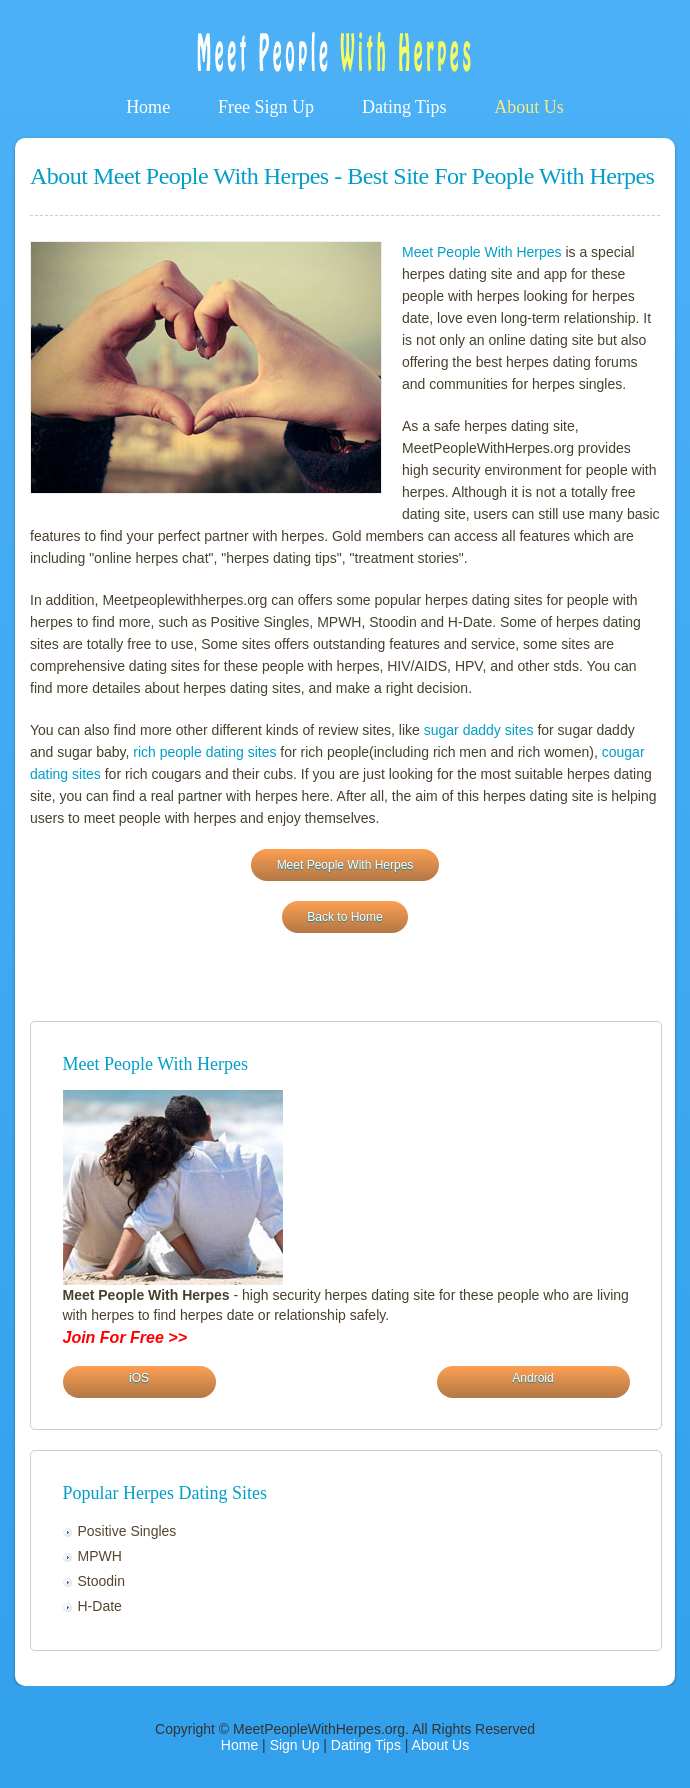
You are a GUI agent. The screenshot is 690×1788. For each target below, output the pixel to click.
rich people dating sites (204, 752)
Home (148, 107)
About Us (529, 107)
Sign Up (295, 1745)
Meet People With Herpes (482, 252)
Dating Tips (404, 107)
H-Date (100, 1606)
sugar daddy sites (479, 730)
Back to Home (344, 917)
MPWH (100, 1556)
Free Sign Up (266, 107)
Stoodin (101, 1581)
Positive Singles (127, 1531)
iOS (139, 1378)
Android (532, 1378)
